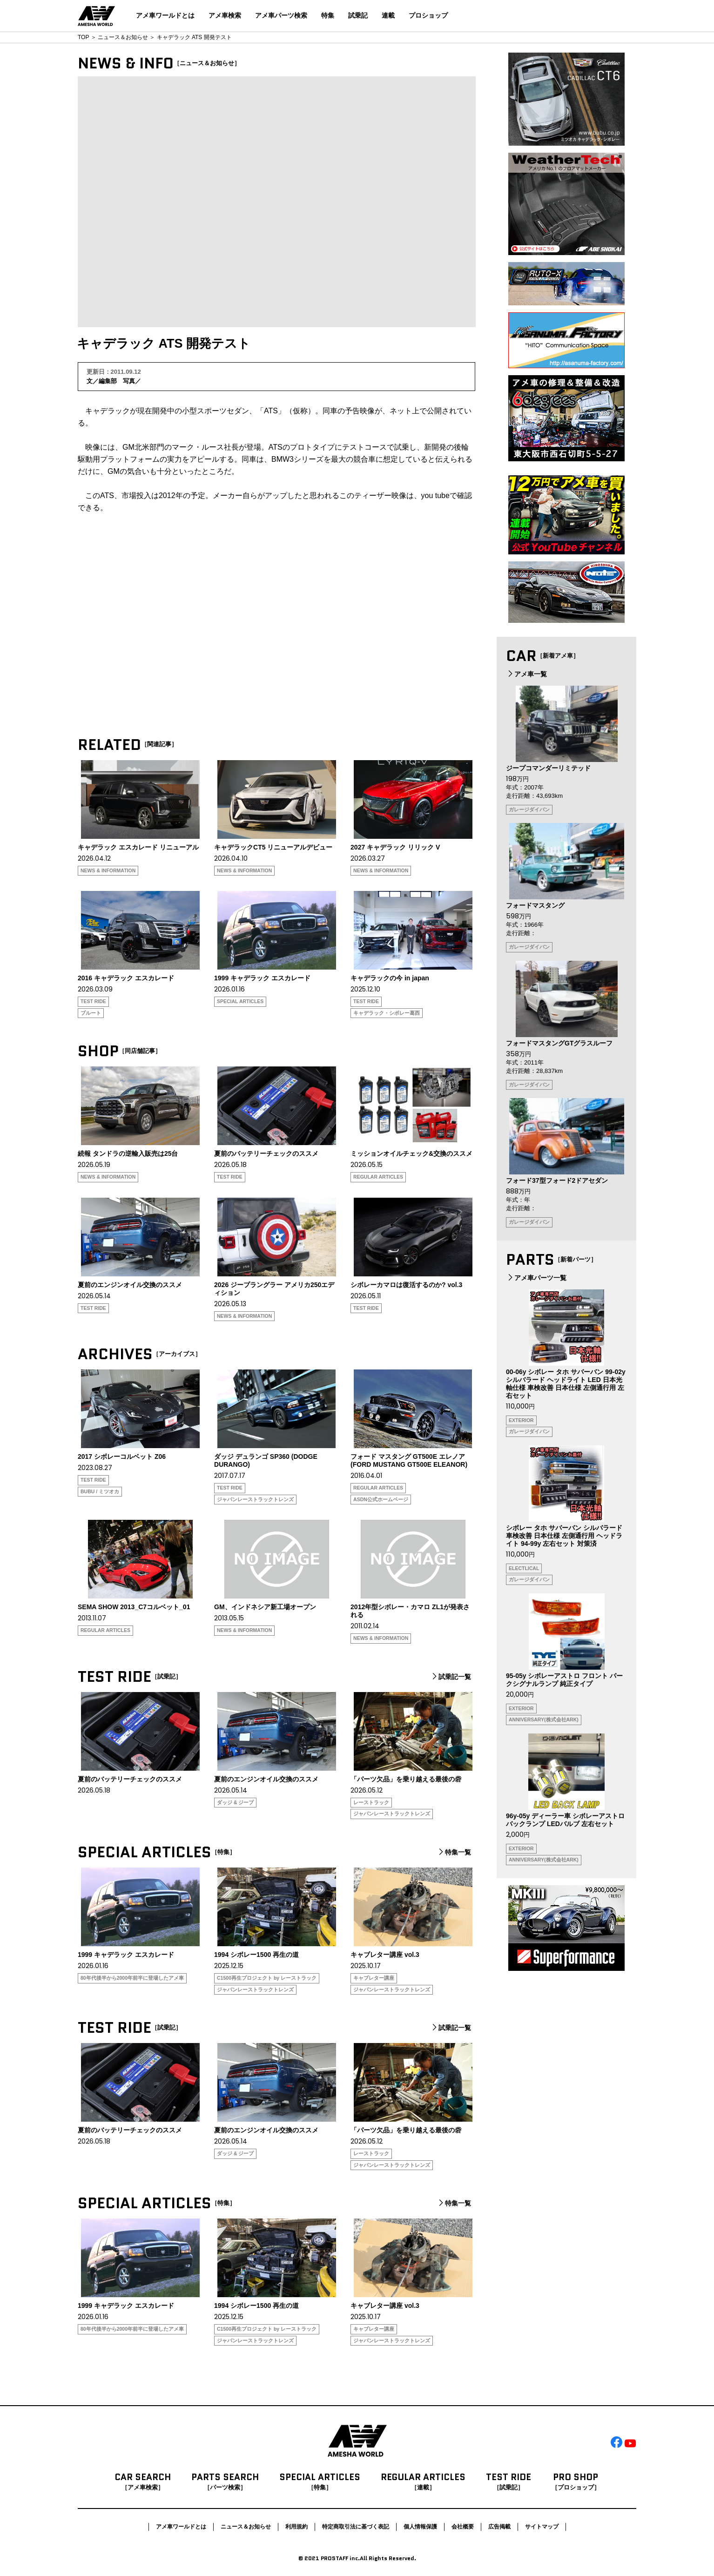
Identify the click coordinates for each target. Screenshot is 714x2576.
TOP (83, 37)
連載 (388, 15)
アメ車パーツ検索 (281, 15)
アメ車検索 (225, 15)
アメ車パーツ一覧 (536, 1277)
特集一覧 (454, 1852)
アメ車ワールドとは (165, 15)
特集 (327, 15)
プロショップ (428, 15)
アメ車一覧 (526, 674)
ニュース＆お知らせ (123, 37)
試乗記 (358, 15)
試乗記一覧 (450, 1676)
